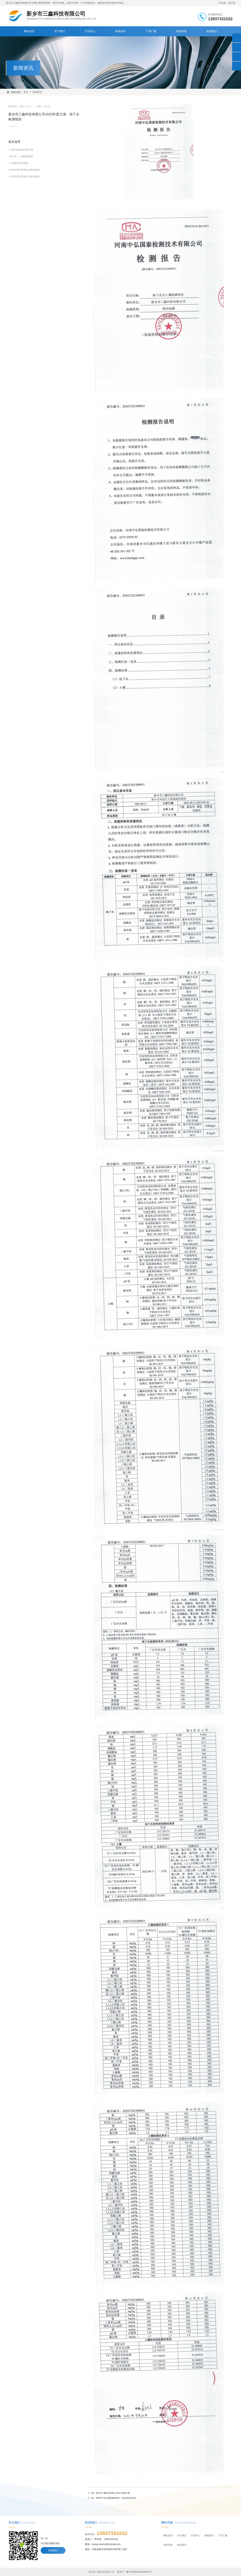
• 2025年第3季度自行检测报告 (24, 169)
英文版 (231, 3)
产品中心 (90, 31)
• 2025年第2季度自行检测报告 (24, 176)
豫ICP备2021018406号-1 (139, 2571)
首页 (25, 92)
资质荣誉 (181, 31)
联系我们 (212, 31)
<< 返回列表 (12, 126)
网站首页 (29, 31)
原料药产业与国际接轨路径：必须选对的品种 (116, 2498)
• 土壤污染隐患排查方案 (20, 149)
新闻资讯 (120, 31)
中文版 (222, 3)
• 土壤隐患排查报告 (18, 163)
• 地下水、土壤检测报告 (20, 156)
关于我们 (59, 31)
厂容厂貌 (151, 31)
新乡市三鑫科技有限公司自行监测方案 (113, 2493)
